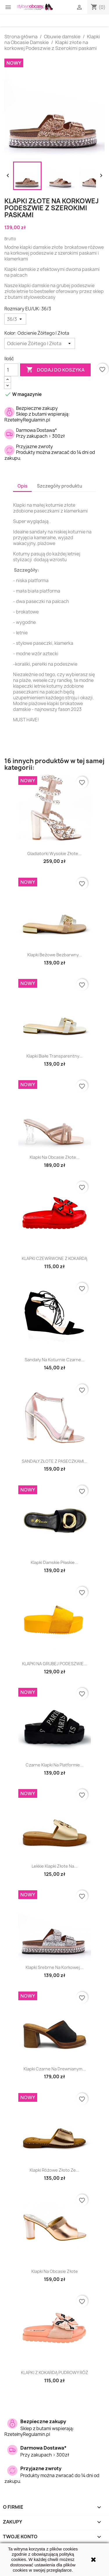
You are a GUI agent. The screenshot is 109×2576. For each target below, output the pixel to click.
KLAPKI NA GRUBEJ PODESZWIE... (54, 1663)
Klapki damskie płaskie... (54, 1562)
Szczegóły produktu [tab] (59, 486)
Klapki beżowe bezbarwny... (54, 954)
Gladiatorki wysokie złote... (54, 853)
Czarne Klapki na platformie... (54, 1765)
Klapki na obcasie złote (54, 2271)
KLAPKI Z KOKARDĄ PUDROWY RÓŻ (54, 2372)
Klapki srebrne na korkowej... (54, 1967)
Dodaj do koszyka (55, 370)
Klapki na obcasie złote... (55, 1157)
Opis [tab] (22, 486)
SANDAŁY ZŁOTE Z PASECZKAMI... (54, 1461)
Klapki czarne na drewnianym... (55, 2069)
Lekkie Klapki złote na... (55, 1866)
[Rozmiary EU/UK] (15, 319)
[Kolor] (39, 343)
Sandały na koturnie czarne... (55, 1359)
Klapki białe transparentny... (54, 1056)
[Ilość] (11, 369)
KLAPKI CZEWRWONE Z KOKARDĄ (54, 1258)
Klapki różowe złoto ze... (54, 2170)
